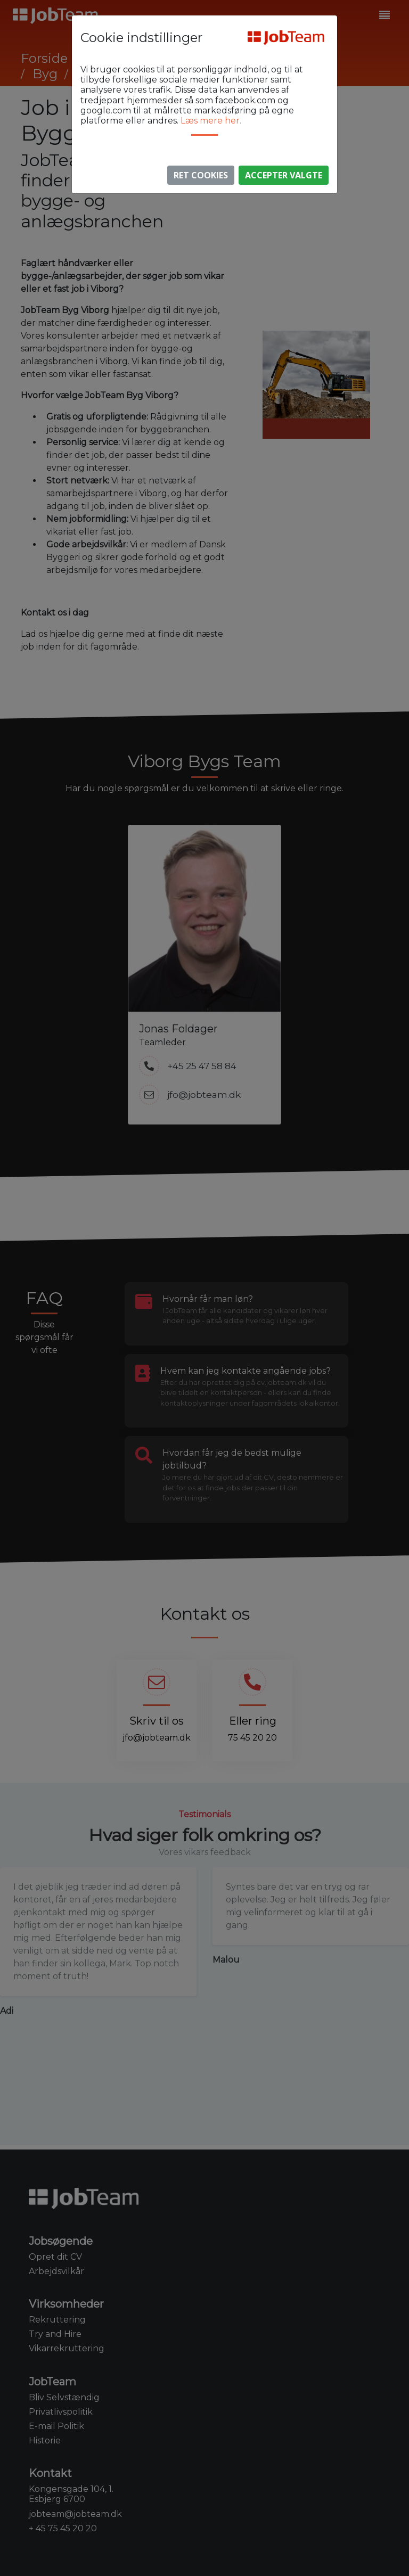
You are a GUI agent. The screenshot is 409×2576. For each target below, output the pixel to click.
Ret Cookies (201, 175)
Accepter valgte (283, 175)
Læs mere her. (211, 121)
